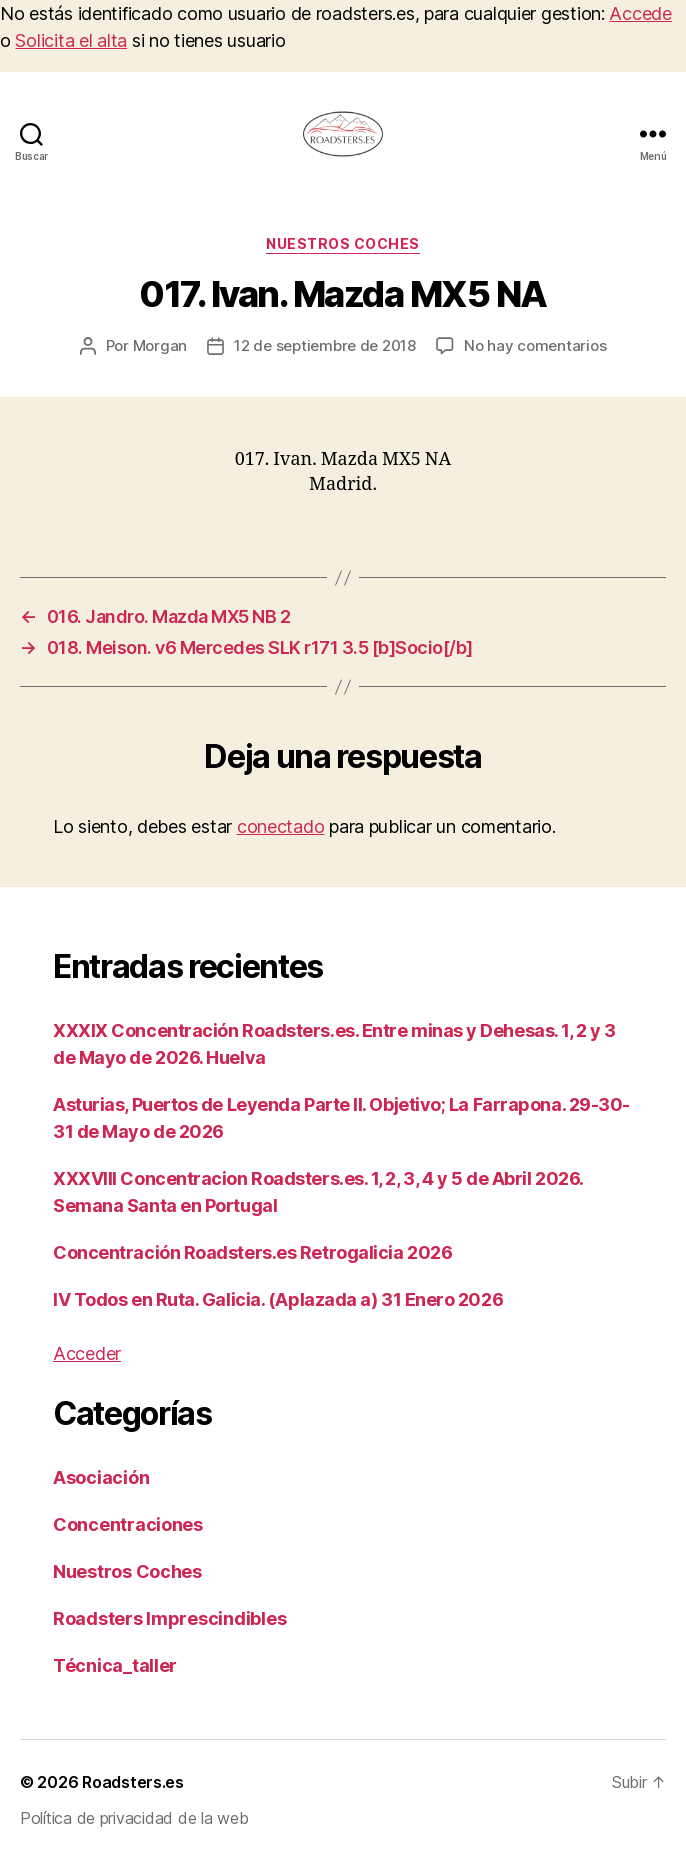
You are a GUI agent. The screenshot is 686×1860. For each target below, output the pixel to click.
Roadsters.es (133, 1782)
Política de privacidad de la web (134, 1818)
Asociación (101, 1477)
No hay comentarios (535, 345)
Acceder (87, 1353)
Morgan (160, 345)
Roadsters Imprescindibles (169, 1618)
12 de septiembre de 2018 (325, 345)
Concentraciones (128, 1524)
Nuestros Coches (343, 243)
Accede (640, 13)
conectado (281, 826)
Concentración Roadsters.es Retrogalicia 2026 (252, 1252)
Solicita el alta (71, 40)
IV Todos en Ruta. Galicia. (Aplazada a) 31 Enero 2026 (278, 1299)
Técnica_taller (115, 1665)
